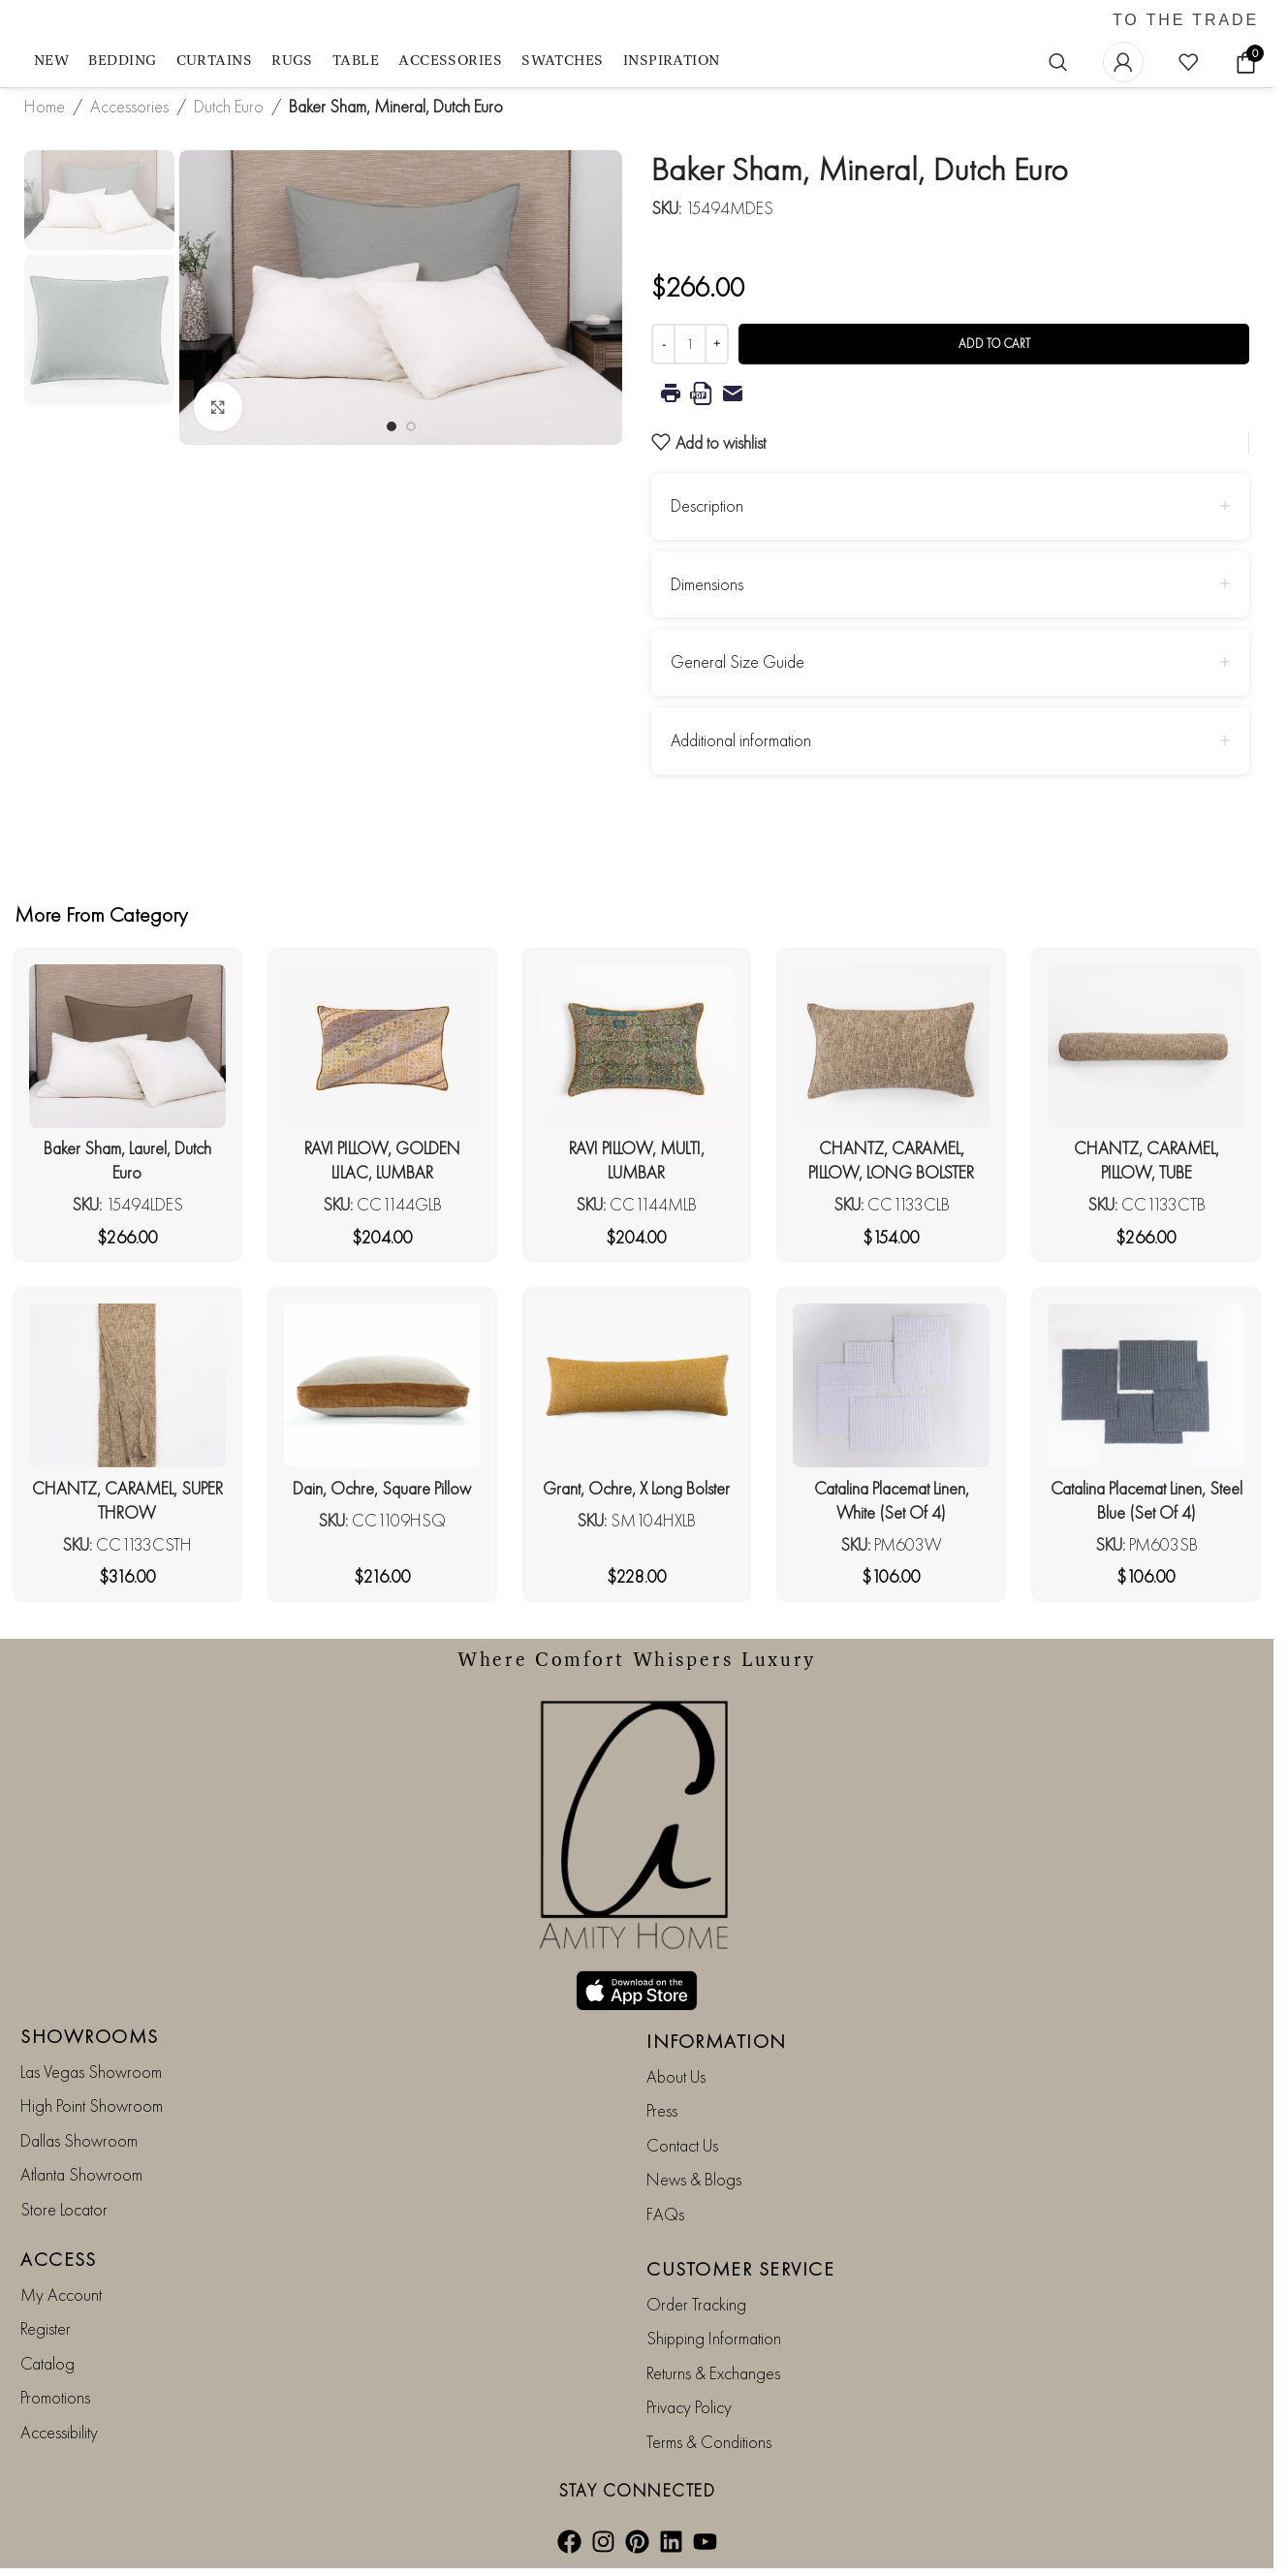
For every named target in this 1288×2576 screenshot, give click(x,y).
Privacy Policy (689, 2407)
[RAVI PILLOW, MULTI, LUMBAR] (637, 1046)
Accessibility (59, 2432)
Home (44, 106)
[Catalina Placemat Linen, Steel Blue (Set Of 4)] (1146, 1385)
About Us (676, 2076)
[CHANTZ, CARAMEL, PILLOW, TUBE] (1146, 1046)
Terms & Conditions (708, 2442)
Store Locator (64, 2209)
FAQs (665, 2214)
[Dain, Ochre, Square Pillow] (382, 1385)
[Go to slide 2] (411, 426)
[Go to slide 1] (391, 426)
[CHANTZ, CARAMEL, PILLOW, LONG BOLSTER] (891, 1046)
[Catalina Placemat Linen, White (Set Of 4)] (891, 1385)
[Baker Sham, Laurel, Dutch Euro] (127, 1046)
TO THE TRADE (1186, 20)
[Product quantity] (690, 344)
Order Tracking (696, 2304)
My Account (61, 2294)
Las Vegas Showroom (91, 2071)
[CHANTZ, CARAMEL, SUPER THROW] (127, 1385)
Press (661, 2110)
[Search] (1058, 62)
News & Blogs (693, 2179)
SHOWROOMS (89, 2036)
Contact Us (682, 2145)
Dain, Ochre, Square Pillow (382, 1488)
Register (45, 2328)
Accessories (129, 106)
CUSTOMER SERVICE (740, 2268)
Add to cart (994, 343)
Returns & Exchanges (713, 2373)
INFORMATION (716, 2041)
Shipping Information (713, 2338)
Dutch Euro (229, 106)
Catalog (47, 2363)
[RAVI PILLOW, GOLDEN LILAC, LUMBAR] (382, 1046)
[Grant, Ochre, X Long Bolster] (637, 1385)
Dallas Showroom (79, 2140)
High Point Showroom (91, 2105)
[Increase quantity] (717, 344)
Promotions (55, 2397)
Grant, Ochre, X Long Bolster (636, 1488)
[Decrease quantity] (663, 344)
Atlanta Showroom (81, 2174)
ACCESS (58, 2259)
